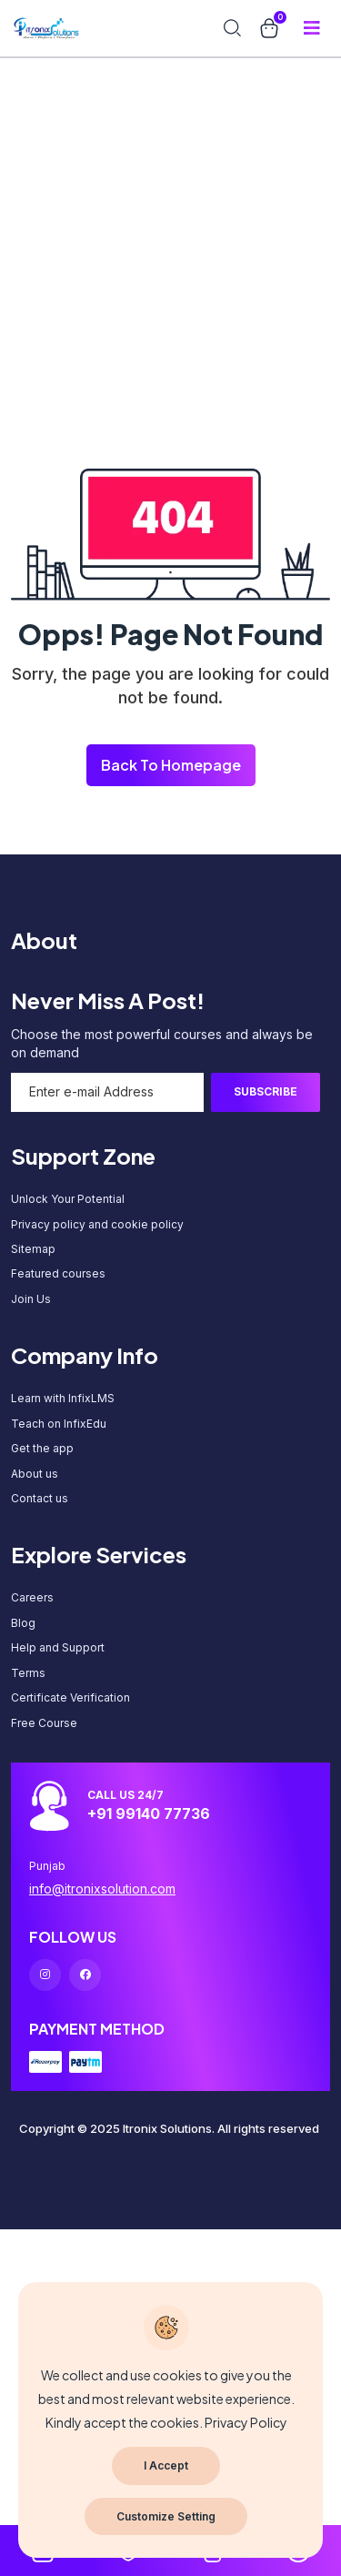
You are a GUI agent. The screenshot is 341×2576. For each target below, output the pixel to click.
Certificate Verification (70, 1697)
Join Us (31, 1299)
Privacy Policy (246, 2422)
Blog (23, 1623)
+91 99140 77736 (148, 1813)
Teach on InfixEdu (58, 1423)
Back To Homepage (171, 764)
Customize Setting (166, 2516)
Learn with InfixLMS (63, 1398)
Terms (28, 1673)
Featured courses (58, 1273)
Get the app (42, 1448)
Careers (32, 1597)
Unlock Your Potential (68, 1199)
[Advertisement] (170, 170)
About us (34, 1473)
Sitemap (33, 1249)
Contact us (39, 1498)
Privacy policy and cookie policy (97, 1224)
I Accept (166, 2465)
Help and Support (58, 1647)
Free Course (44, 1723)
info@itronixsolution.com (102, 1888)
